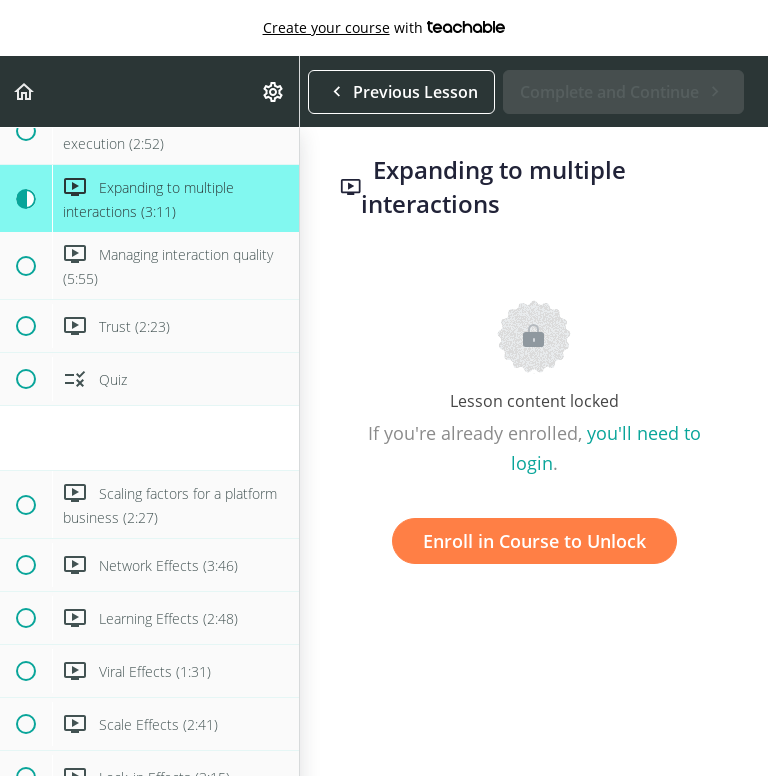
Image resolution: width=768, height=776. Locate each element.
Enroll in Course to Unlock (534, 541)
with (384, 28)
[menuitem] (274, 91)
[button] (25, 91)
